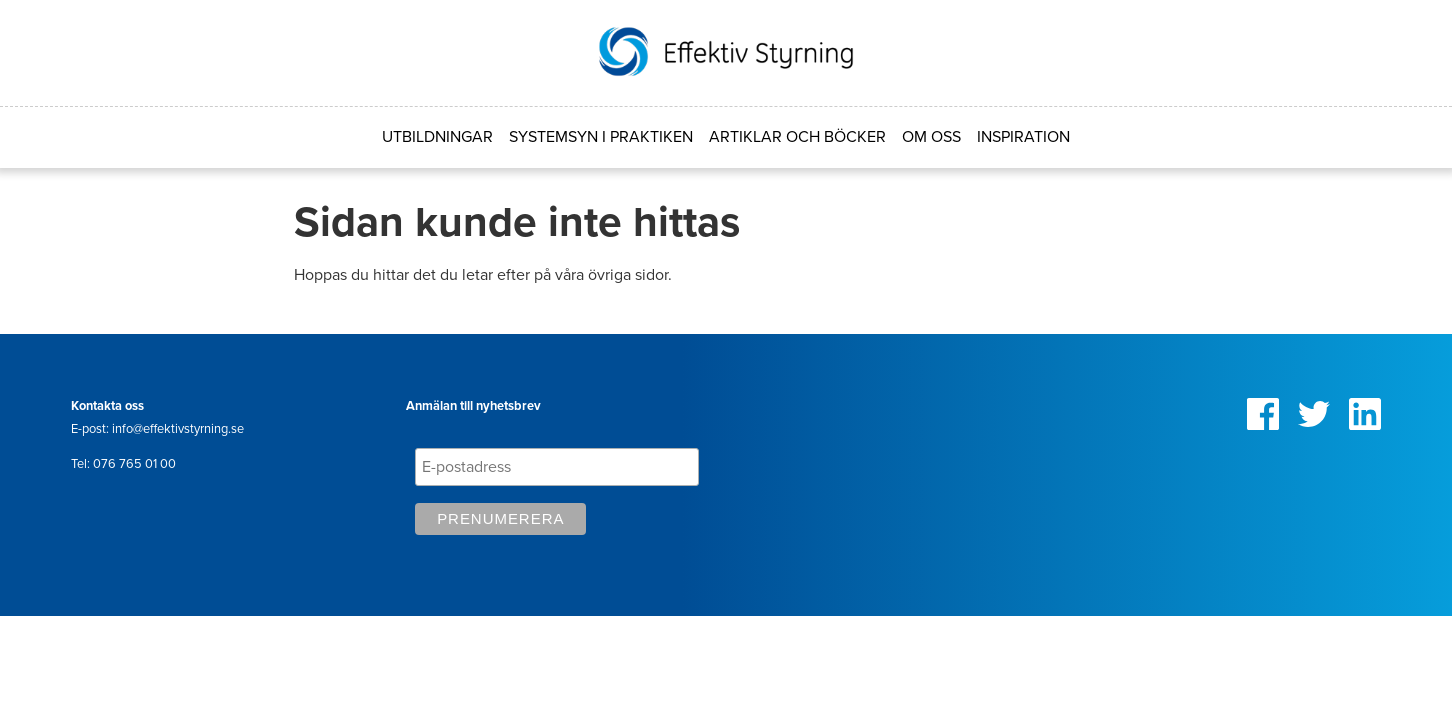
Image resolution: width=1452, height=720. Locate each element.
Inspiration (1023, 137)
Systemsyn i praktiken (601, 137)
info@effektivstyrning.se (178, 429)
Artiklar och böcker (797, 137)
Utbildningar (437, 137)
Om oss (931, 137)
